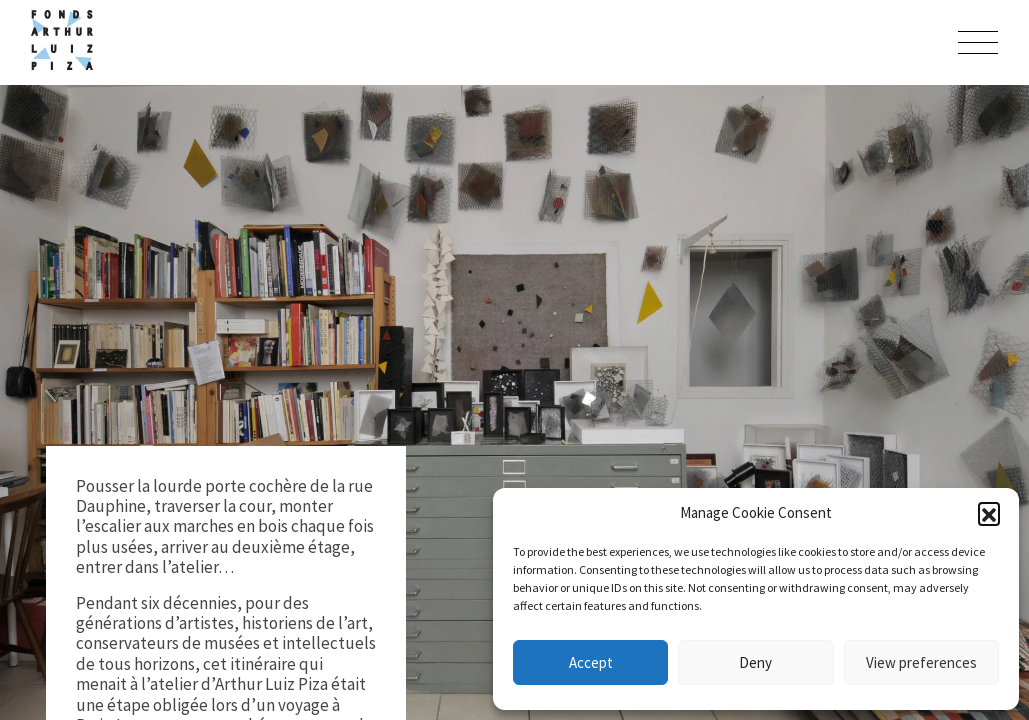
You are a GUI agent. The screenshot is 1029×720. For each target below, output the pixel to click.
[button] (989, 513)
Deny (755, 662)
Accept (591, 662)
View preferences (921, 662)
